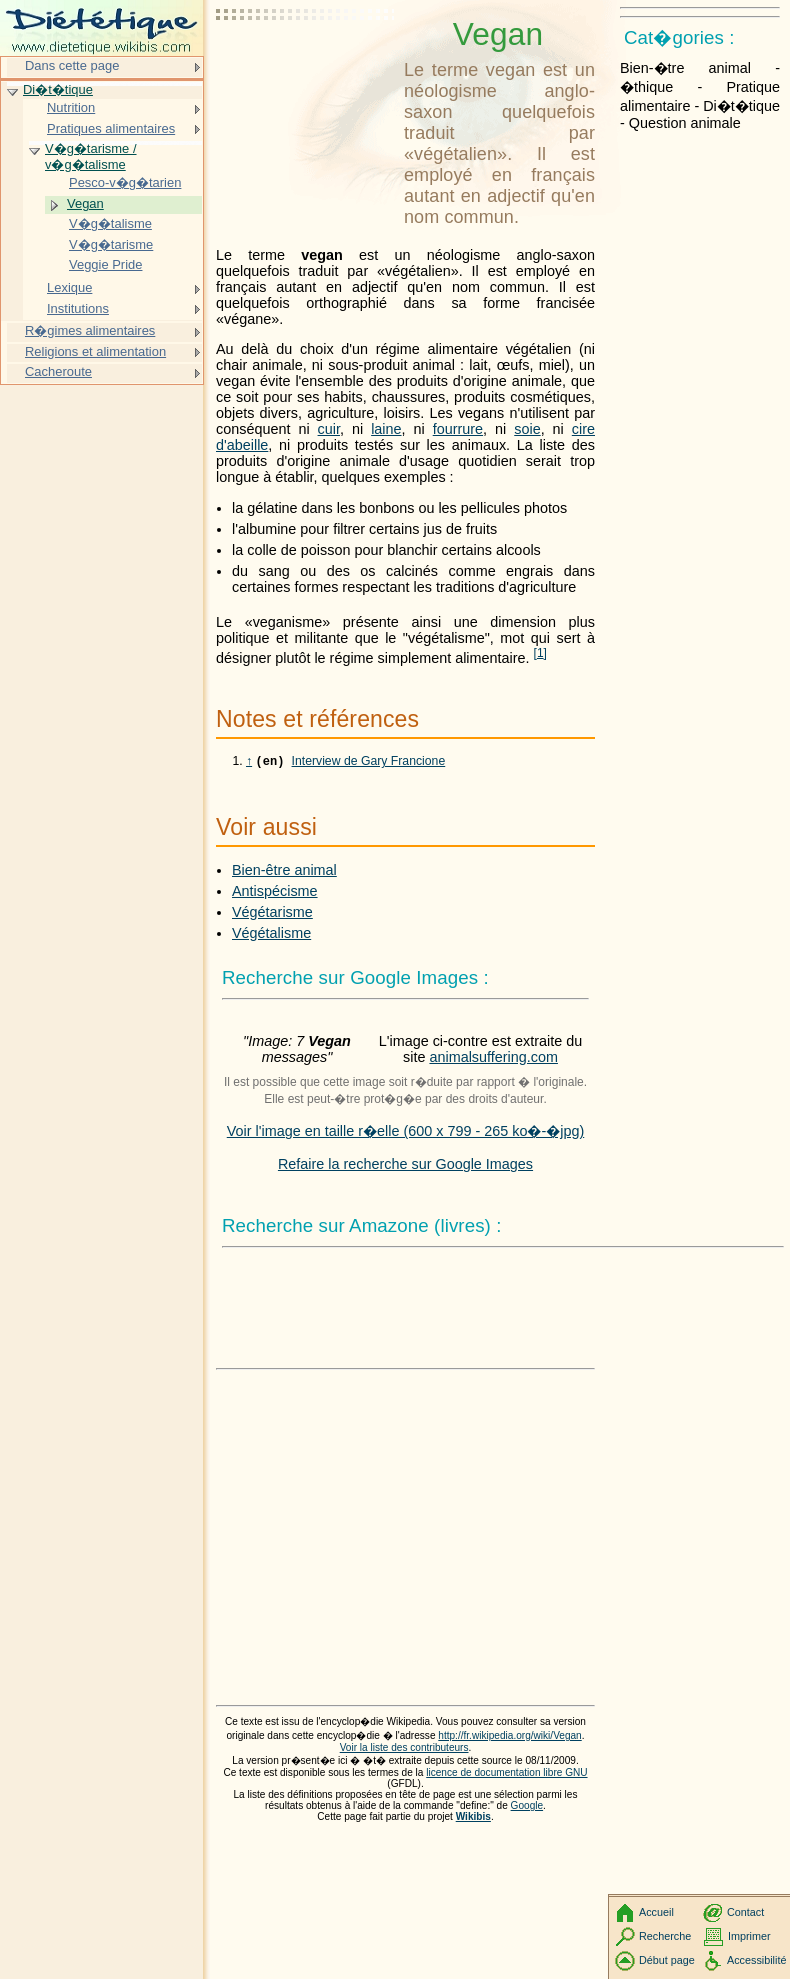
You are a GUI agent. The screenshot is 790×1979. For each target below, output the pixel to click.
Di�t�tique (58, 89)
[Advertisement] (306, 65)
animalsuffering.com (493, 1059)
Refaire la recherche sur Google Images (405, 1166)
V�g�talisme (110, 223)
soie (527, 429)
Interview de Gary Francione (369, 763)
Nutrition (71, 107)
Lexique (69, 287)
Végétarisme (272, 914)
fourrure (458, 429)
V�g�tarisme (111, 244)
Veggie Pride (105, 264)
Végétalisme (271, 935)
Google (527, 1807)
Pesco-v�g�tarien (125, 182)
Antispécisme (275, 893)
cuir (329, 429)
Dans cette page (72, 65)
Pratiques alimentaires (111, 128)
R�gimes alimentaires (90, 330)
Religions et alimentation (95, 351)
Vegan (85, 203)
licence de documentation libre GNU (506, 1774)
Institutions (78, 308)
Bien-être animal (284, 872)
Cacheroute (58, 371)
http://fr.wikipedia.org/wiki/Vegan (509, 1737)
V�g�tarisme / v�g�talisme (91, 156)
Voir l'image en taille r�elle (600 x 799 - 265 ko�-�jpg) (406, 1133)
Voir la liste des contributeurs (404, 1749)
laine (386, 429)
